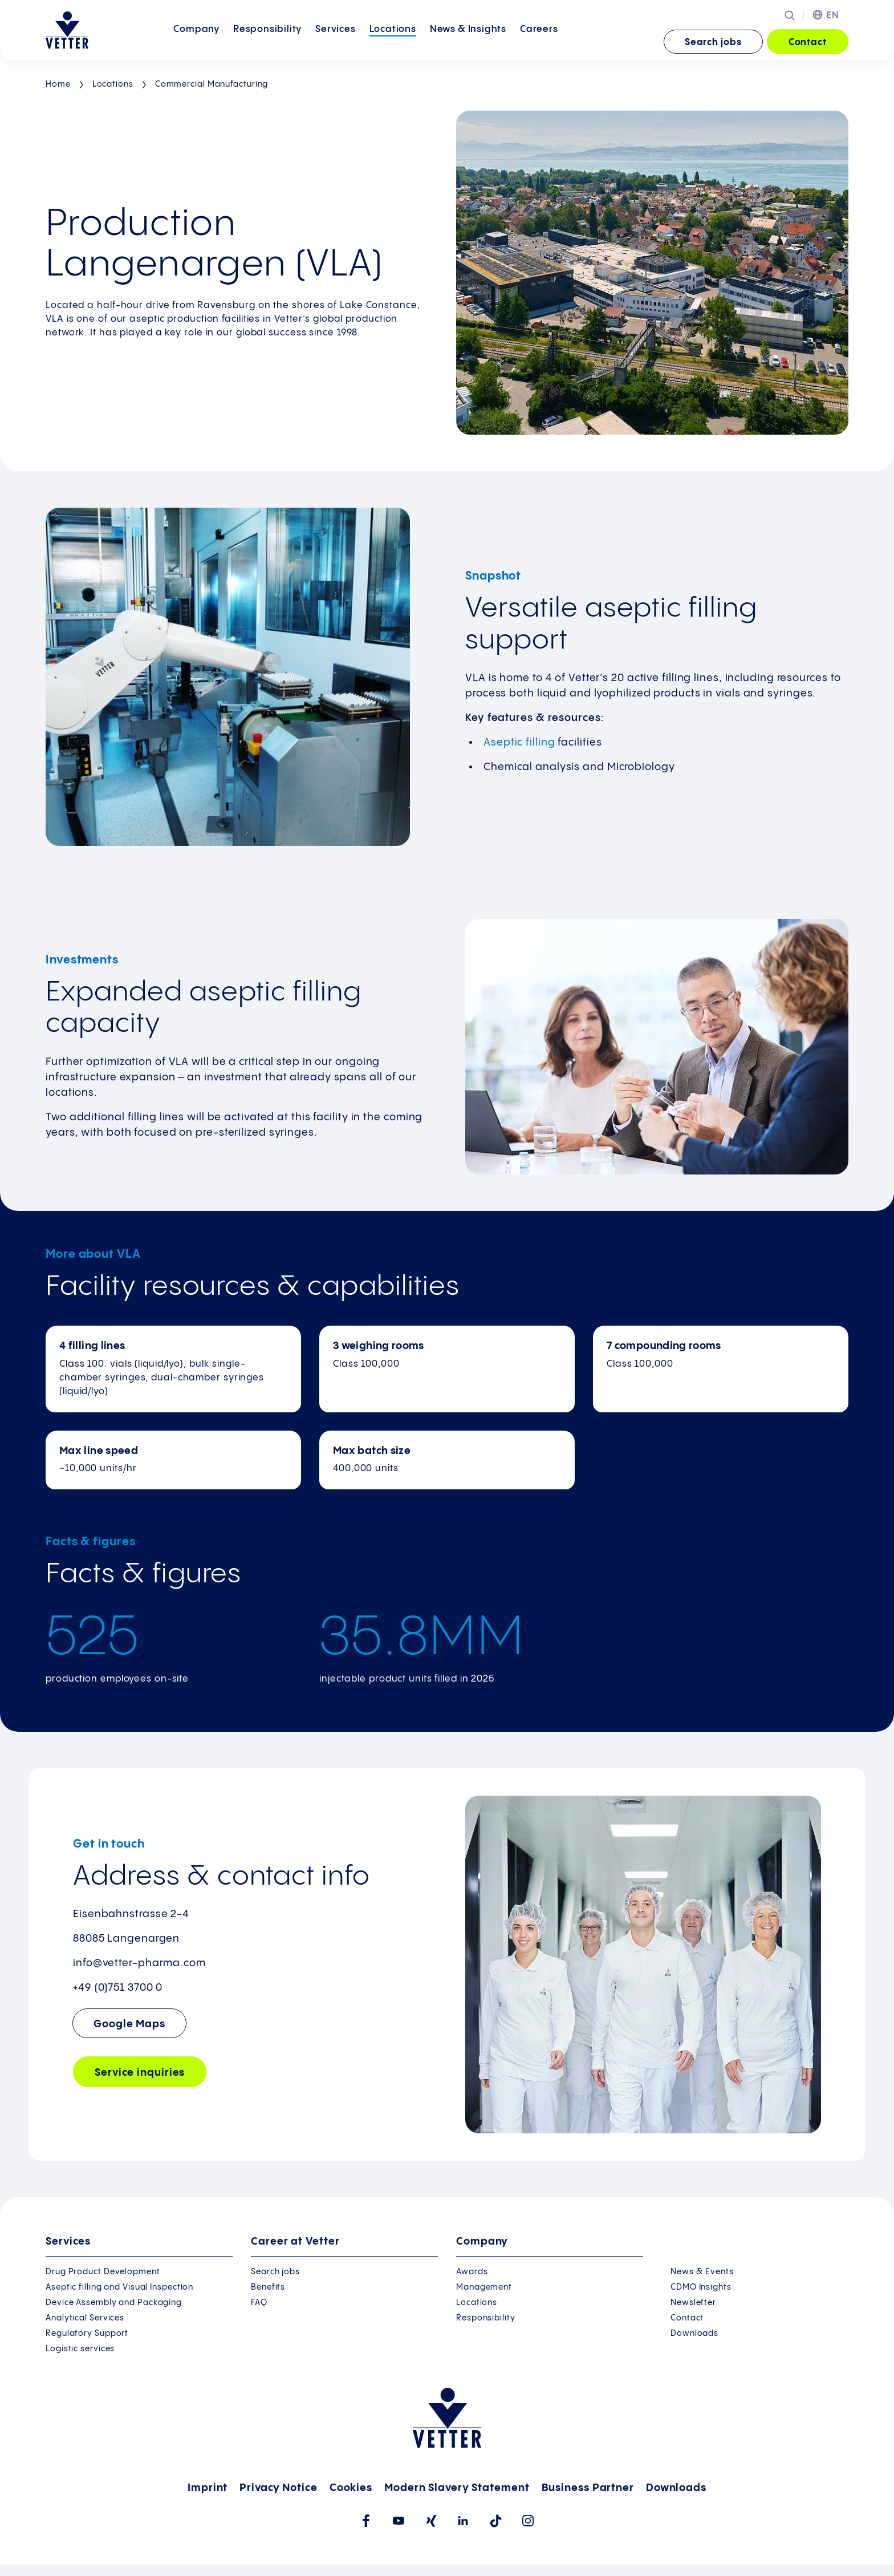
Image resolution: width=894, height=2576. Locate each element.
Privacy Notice (278, 2487)
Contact (808, 42)
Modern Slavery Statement (457, 2487)
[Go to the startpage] (67, 30)
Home (58, 84)
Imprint (207, 2487)
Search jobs (713, 42)
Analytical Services (85, 2318)
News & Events (702, 2272)
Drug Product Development (103, 2272)
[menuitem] (196, 42)
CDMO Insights (701, 2287)
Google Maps (129, 2024)
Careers (539, 41)
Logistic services (80, 2349)
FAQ (259, 2303)
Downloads (694, 2334)
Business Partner (588, 2487)
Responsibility (267, 41)
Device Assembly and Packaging (114, 2303)
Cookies (351, 2487)
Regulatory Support (87, 2334)
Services (335, 41)
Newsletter (693, 2303)
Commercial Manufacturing (212, 84)
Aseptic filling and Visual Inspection (119, 2287)
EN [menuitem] (832, 16)
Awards (471, 2272)
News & (468, 41)
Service (140, 2072)
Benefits (268, 2287)
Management (484, 2287)
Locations (392, 41)
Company (196, 41)
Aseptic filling (519, 742)
